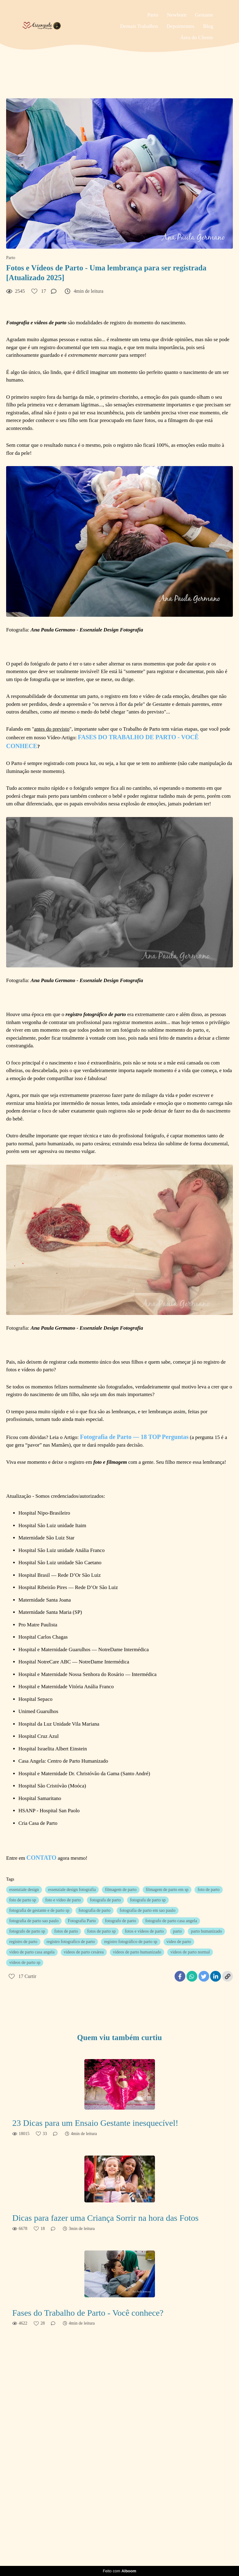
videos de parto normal (190, 1952)
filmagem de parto (121, 1889)
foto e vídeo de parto (63, 1900)
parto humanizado (206, 1931)
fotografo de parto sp (27, 1931)
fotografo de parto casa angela (171, 1921)
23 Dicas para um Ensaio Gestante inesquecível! (95, 2123)
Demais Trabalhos (139, 26)
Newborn (176, 15)
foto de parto (209, 1889)
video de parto (179, 1941)
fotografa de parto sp (148, 1900)
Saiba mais (71, 2541)
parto (177, 1931)
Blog (208, 26)
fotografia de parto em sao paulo (147, 1910)
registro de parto (23, 1941)
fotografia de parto (94, 1910)
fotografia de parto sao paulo (34, 1921)
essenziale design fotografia (72, 1889)
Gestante (204, 15)
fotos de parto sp (101, 1931)
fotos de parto (66, 1931)
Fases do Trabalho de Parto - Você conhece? (88, 2313)
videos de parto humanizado (137, 1952)
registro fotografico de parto (71, 1941)
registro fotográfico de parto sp (130, 1941)
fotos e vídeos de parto (144, 1931)
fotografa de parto (105, 1900)
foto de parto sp (22, 1900)
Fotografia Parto (82, 1921)
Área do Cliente (196, 37)
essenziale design (24, 1889)
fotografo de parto (120, 1921)
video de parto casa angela (32, 1952)
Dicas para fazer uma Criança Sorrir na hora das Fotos (105, 2218)
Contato (200, 2546)
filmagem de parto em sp (167, 1889)
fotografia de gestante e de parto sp (39, 1910)
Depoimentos (181, 26)
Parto (152, 15)
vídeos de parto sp (24, 1962)
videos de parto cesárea (84, 1952)
